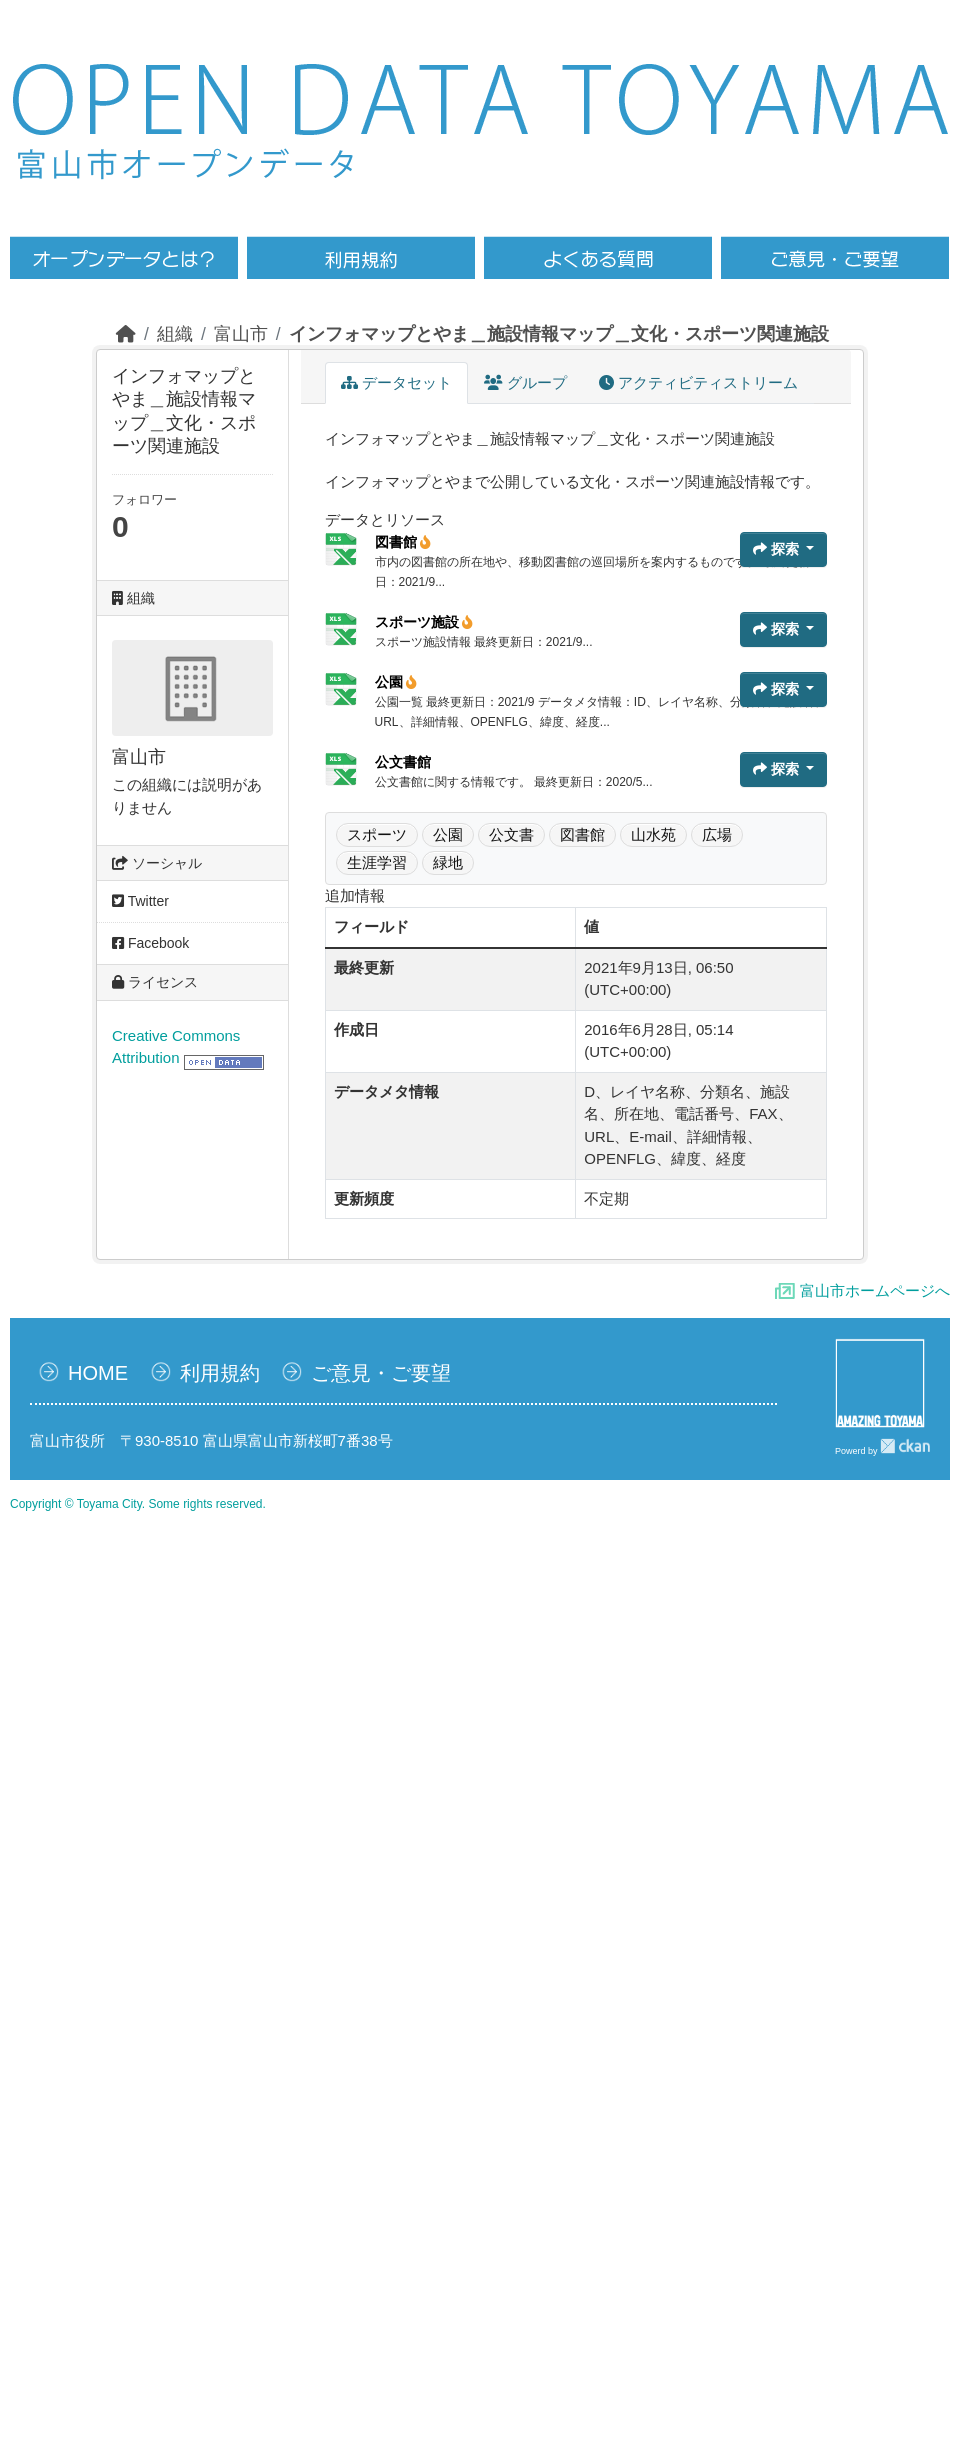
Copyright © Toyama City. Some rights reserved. (138, 1504)
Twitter (140, 901)
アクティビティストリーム (698, 382)
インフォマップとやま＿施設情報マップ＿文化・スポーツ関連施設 (559, 334)
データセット (396, 382)
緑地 (448, 862)
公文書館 (403, 762)
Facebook (150, 943)
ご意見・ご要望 (381, 1373)
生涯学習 (377, 862)
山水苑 (653, 834)
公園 (396, 682)
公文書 (511, 834)
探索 (778, 549)
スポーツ (377, 834)
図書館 (403, 542)
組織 (175, 334)
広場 (717, 834)
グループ (525, 382)
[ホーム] (126, 334)
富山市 (241, 334)
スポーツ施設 (424, 622)
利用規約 (220, 1373)
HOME (98, 1373)
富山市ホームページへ (875, 1290)
